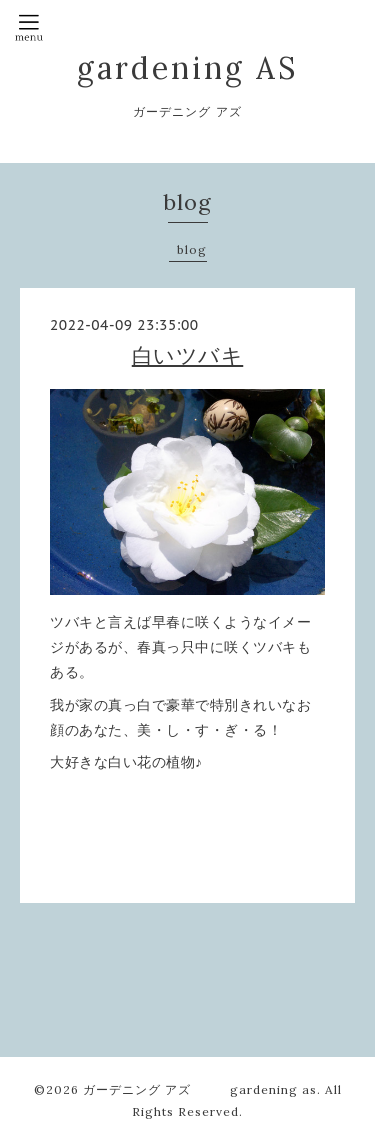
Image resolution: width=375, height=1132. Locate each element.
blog (192, 249)
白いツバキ (188, 355)
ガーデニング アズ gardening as (200, 1089)
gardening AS (187, 68)
